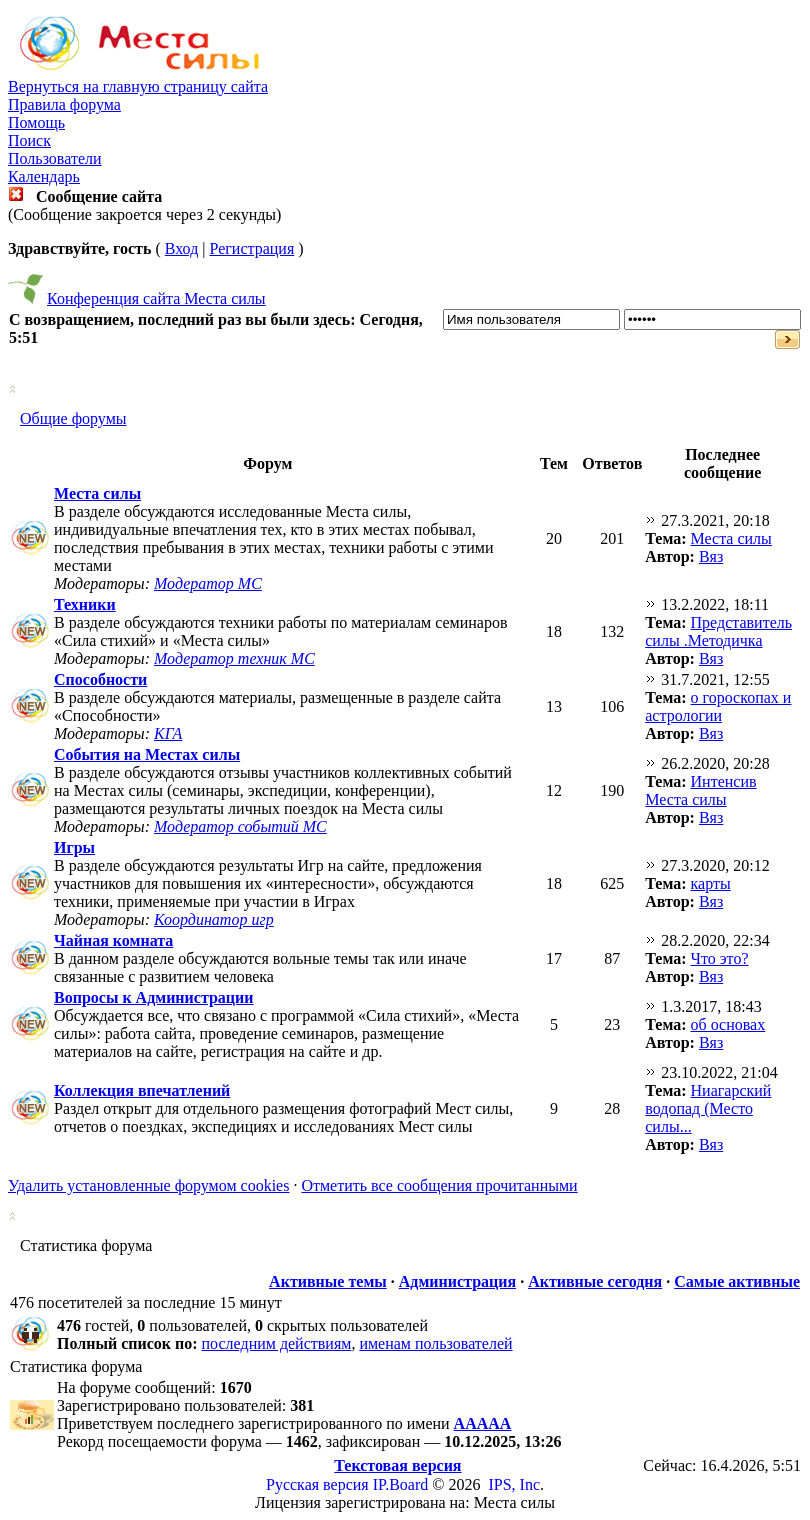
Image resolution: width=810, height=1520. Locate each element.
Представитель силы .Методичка (718, 631)
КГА (168, 733)
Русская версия (317, 1484)
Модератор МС (208, 583)
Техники (85, 604)
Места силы (97, 493)
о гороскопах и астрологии (718, 706)
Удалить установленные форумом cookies (148, 1185)
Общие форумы (73, 418)
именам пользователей (435, 1343)
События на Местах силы (147, 754)
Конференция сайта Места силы (156, 298)
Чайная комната (113, 940)
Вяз (711, 556)
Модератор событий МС (240, 826)
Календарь (44, 176)
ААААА (483, 1423)
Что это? (720, 958)
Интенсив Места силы (700, 790)
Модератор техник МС (234, 658)
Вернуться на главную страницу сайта (138, 86)
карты (711, 883)
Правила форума (64, 104)
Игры (74, 847)
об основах (728, 1024)
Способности (100, 679)
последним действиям (277, 1343)
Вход (182, 248)
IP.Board (401, 1484)
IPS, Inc (514, 1484)
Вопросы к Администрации (154, 997)
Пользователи (55, 158)
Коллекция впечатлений (142, 1090)
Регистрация (251, 248)
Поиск (29, 140)
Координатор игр (214, 919)
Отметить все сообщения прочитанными (439, 1185)
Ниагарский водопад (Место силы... (708, 1108)
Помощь (36, 122)
